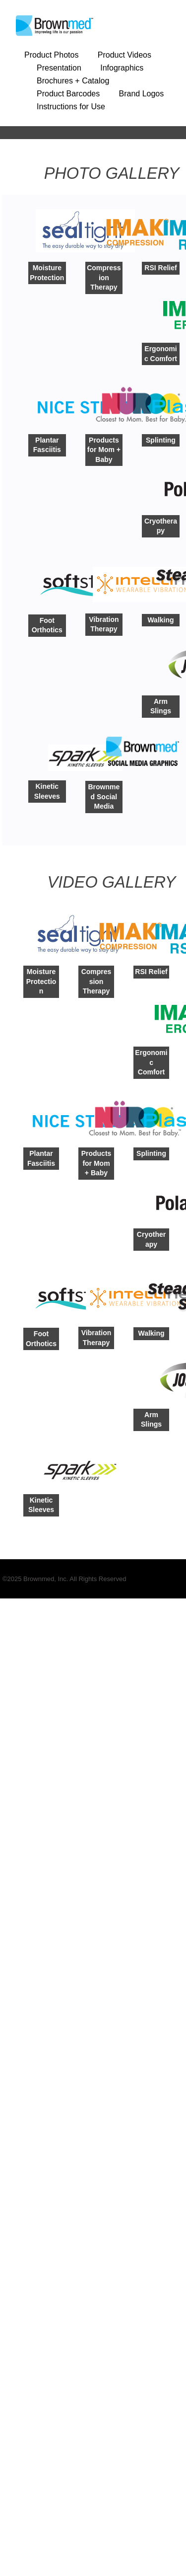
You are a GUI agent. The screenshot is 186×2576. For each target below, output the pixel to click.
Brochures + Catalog (73, 80)
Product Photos (51, 55)
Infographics (121, 68)
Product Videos (124, 55)
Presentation (59, 68)
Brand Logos (141, 93)
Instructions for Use (71, 106)
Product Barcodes (68, 93)
